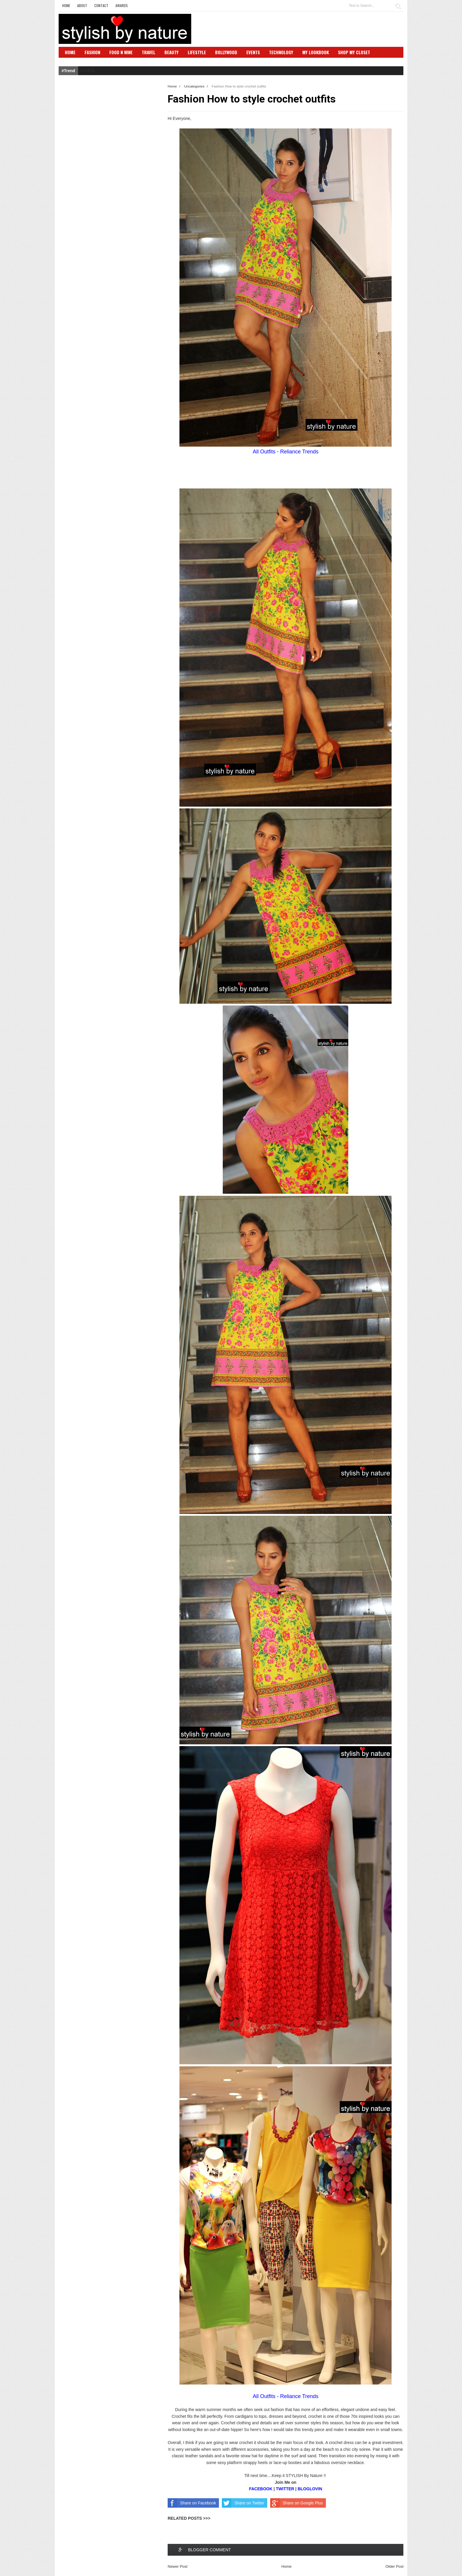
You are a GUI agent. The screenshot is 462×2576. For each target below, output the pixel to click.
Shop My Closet (354, 52)
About (82, 5)
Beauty (171, 52)
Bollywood (226, 52)
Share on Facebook (192, 2503)
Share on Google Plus (296, 2503)
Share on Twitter (243, 2503)
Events (253, 52)
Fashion (92, 52)
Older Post (394, 2566)
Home (66, 5)
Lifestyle (197, 52)
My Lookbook (315, 52)
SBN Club (74, 61)
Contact (101, 5)
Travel (148, 52)
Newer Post (177, 2566)
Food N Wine (121, 52)
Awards (122, 5)
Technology (281, 52)
